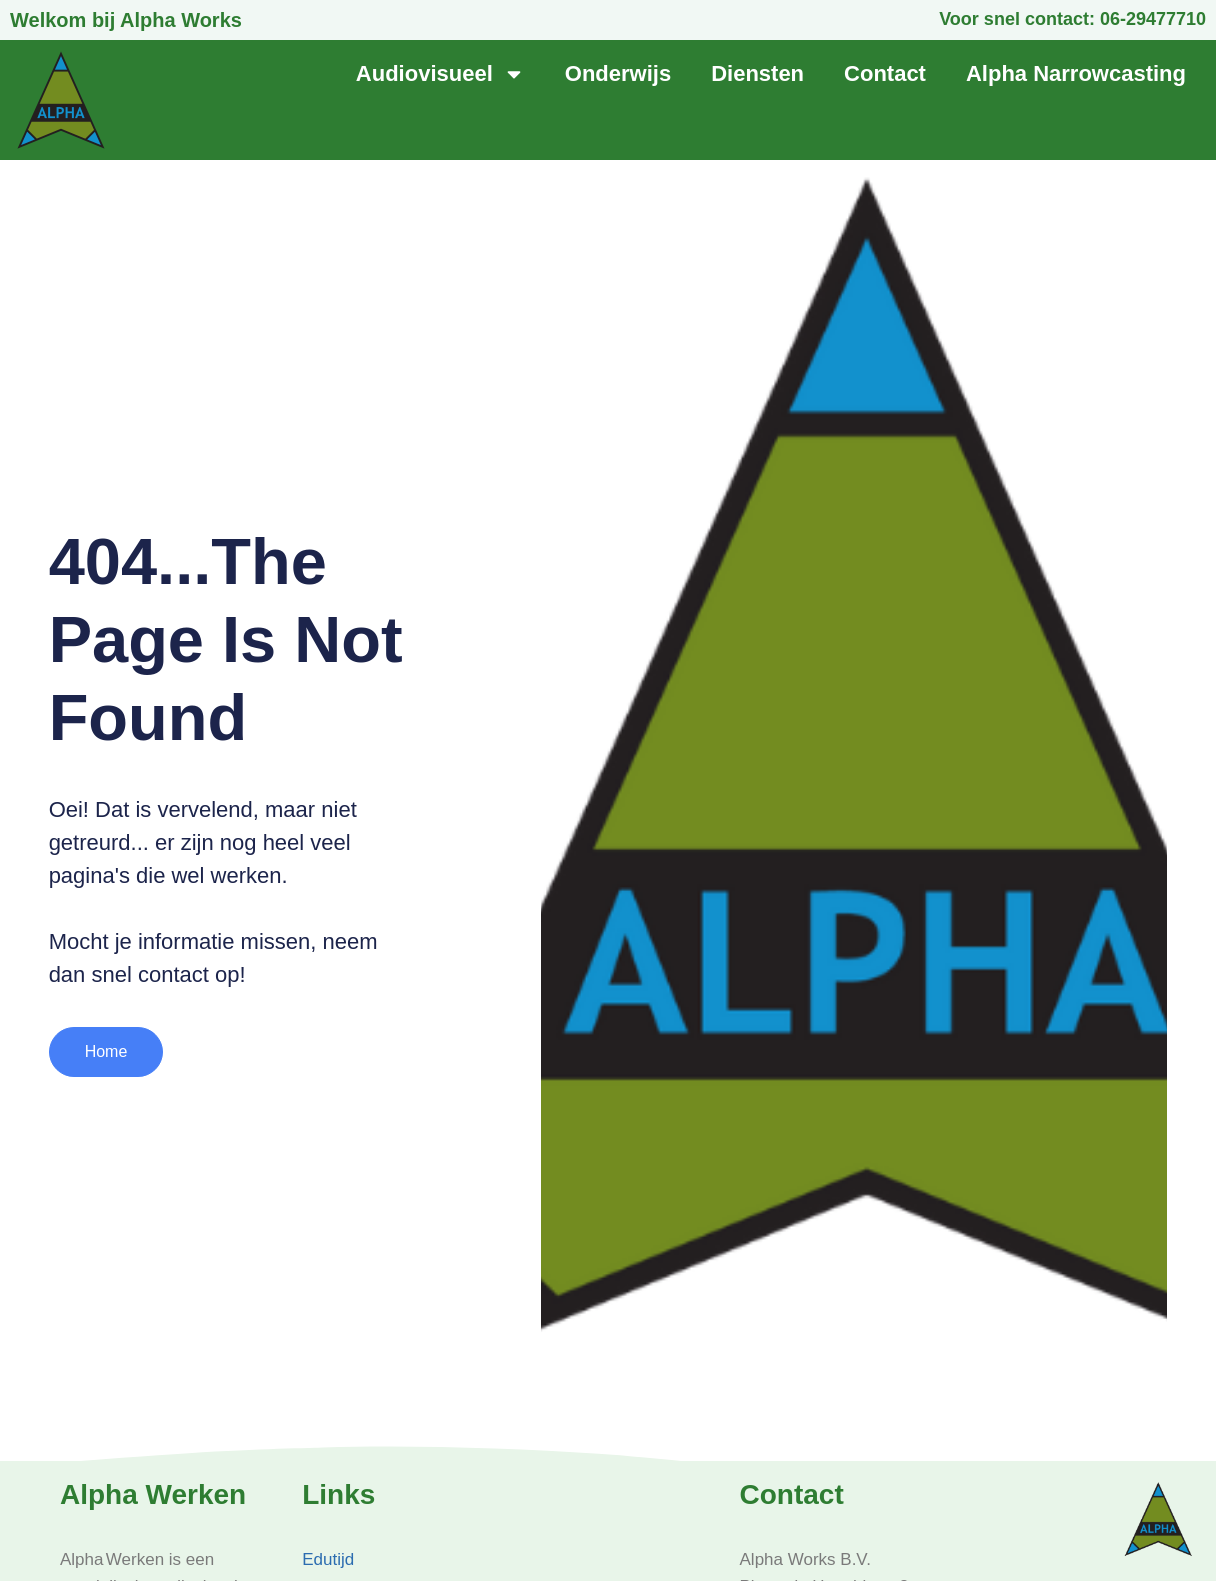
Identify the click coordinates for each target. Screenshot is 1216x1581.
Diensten (757, 73)
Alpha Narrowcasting (1076, 73)
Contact (885, 73)
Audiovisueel (440, 74)
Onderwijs (618, 73)
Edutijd (328, 1559)
